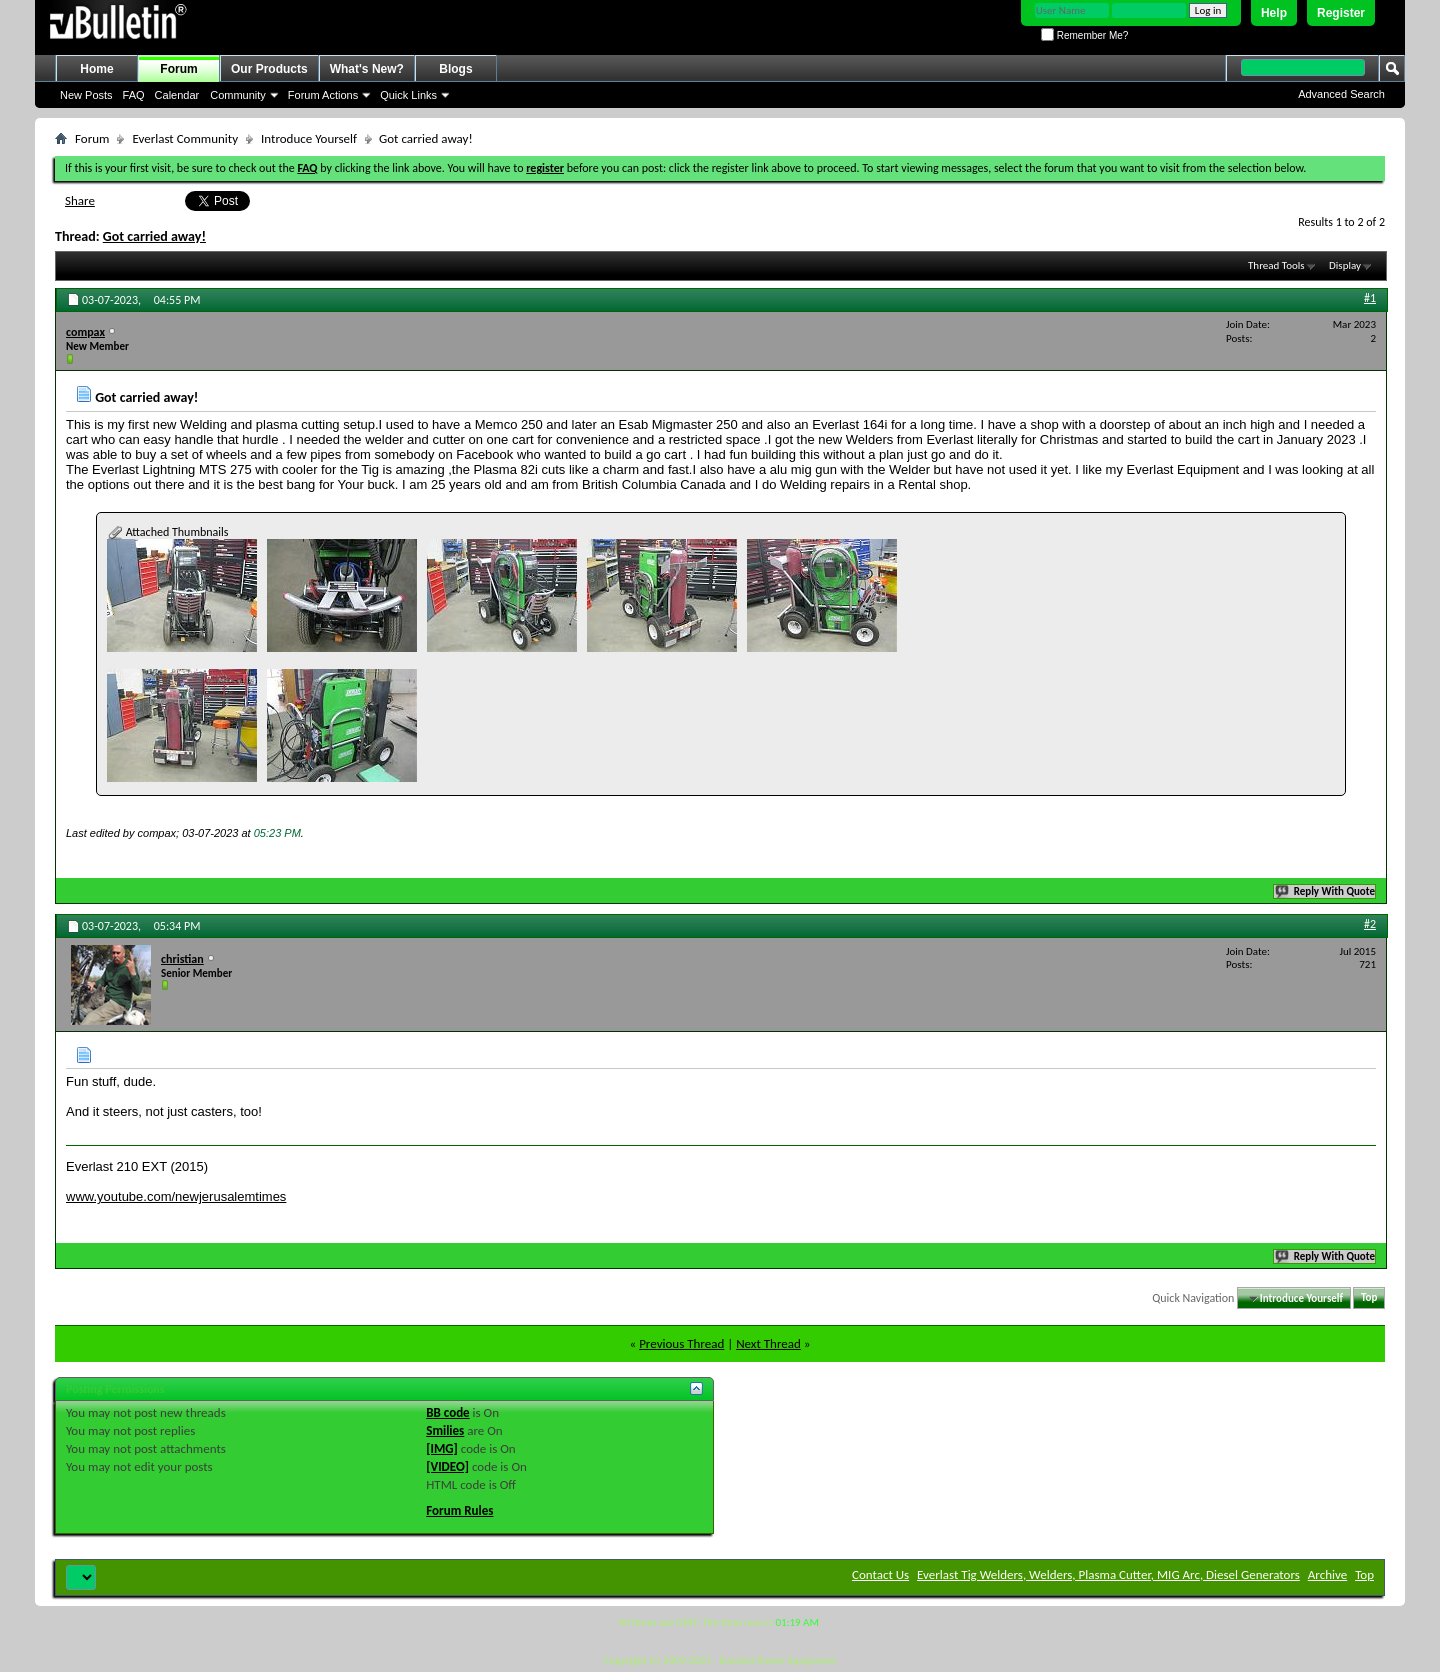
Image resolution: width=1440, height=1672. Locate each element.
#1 (1370, 298)
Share (80, 200)
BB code (447, 1412)
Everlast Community (185, 138)
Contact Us (880, 1574)
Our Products (269, 69)
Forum (178, 69)
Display (1345, 265)
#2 (1370, 924)
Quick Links (408, 95)
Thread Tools (1276, 265)
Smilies (445, 1430)
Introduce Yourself (309, 138)
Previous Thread (681, 1343)
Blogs (455, 69)
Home (96, 69)
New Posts (86, 95)
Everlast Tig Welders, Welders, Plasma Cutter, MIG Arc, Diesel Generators (1108, 1574)
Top (1369, 1298)
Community (238, 95)
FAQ (134, 95)
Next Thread (768, 1343)
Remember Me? (1084, 35)
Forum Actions (323, 95)
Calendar (177, 95)
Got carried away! (154, 236)
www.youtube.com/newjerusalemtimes (176, 1196)
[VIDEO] (447, 1466)
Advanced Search (1341, 94)
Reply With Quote (1326, 891)
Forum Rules (459, 1510)
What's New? (367, 69)
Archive (1327, 1574)
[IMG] (442, 1448)
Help (1274, 13)
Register (1341, 13)
